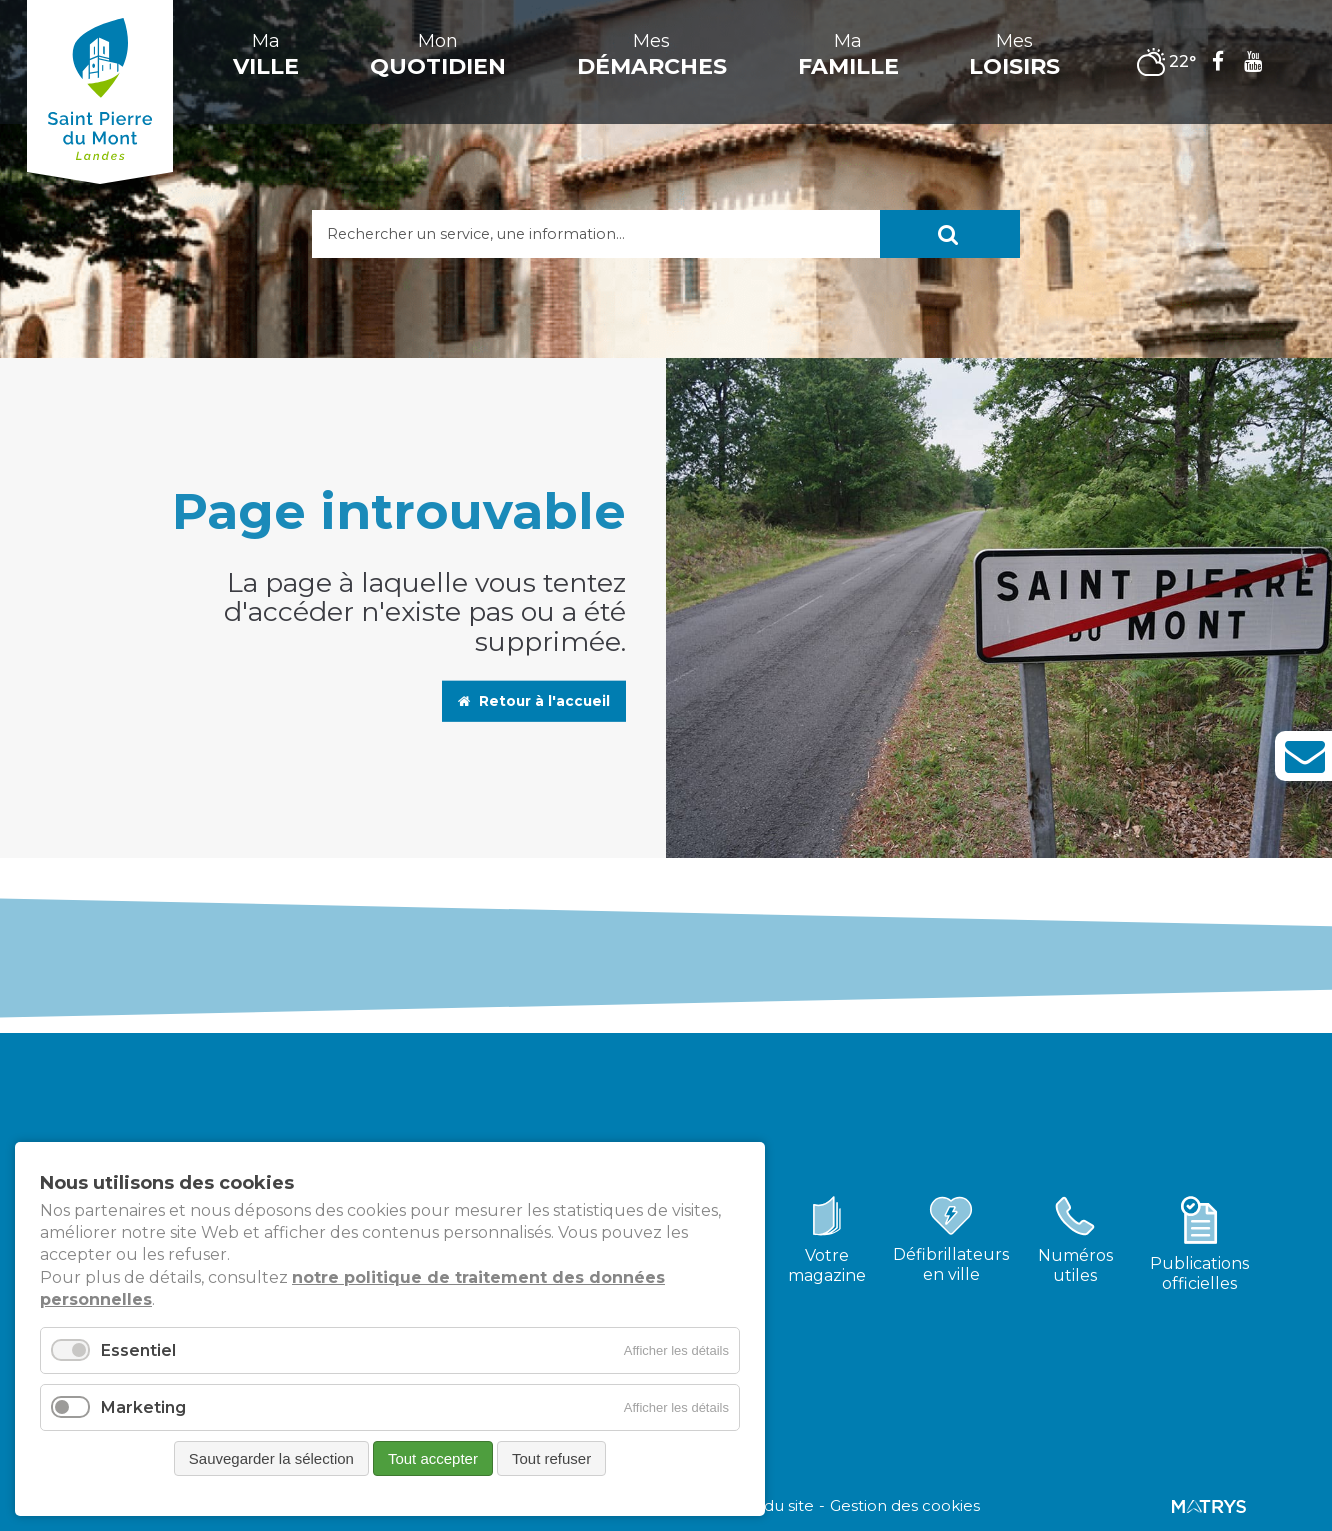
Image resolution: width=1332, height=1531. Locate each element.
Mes (652, 55)
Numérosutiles (1075, 1265)
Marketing (143, 1407)
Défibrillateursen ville (951, 1264)
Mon (438, 55)
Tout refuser (551, 1458)
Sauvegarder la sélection (271, 1458)
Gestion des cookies (905, 1506)
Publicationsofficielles (1199, 1273)
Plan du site (770, 1506)
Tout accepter (433, 1458)
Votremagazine (827, 1265)
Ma (266, 55)
